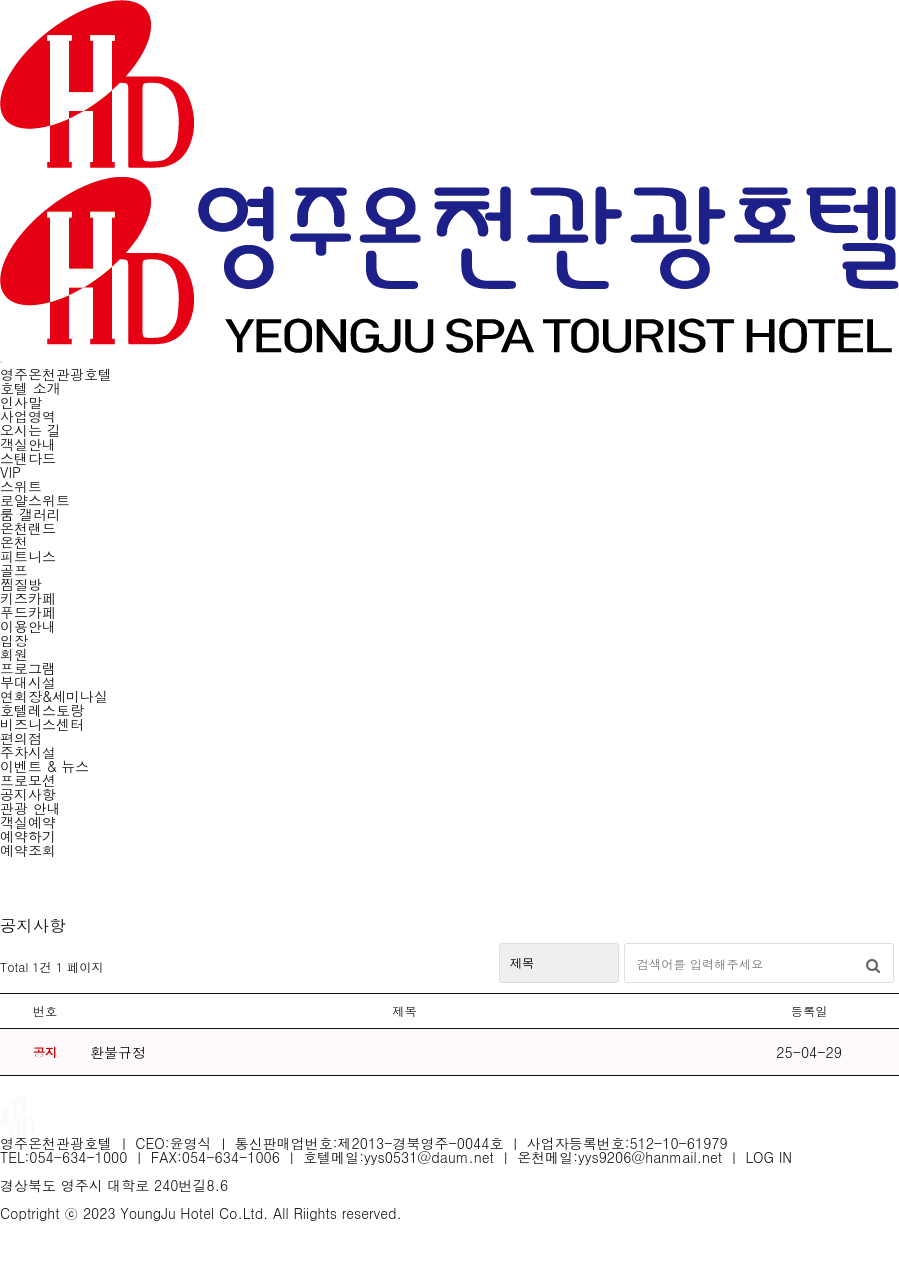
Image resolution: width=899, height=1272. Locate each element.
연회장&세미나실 (54, 696)
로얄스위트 (35, 500)
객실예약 (28, 822)
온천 (14, 542)
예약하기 (28, 836)
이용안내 (28, 626)
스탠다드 (28, 458)
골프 (14, 570)
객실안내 (28, 444)
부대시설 (28, 682)
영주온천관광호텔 (56, 374)
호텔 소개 (30, 388)
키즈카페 (28, 598)
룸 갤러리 (30, 514)
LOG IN (769, 1157)
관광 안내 (30, 808)
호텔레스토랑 (42, 710)
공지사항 (28, 794)
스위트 (21, 486)
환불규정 (118, 1052)
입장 (14, 640)
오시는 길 (30, 430)
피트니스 (28, 556)
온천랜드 (28, 528)
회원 (14, 654)
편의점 (21, 738)
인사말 (21, 402)
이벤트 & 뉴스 (44, 766)
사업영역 (28, 416)
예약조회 (28, 850)
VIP (10, 472)
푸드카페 (28, 612)
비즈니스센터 (42, 724)
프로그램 (28, 668)
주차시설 (28, 752)
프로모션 (28, 780)
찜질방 (21, 584)
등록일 (809, 1010)
